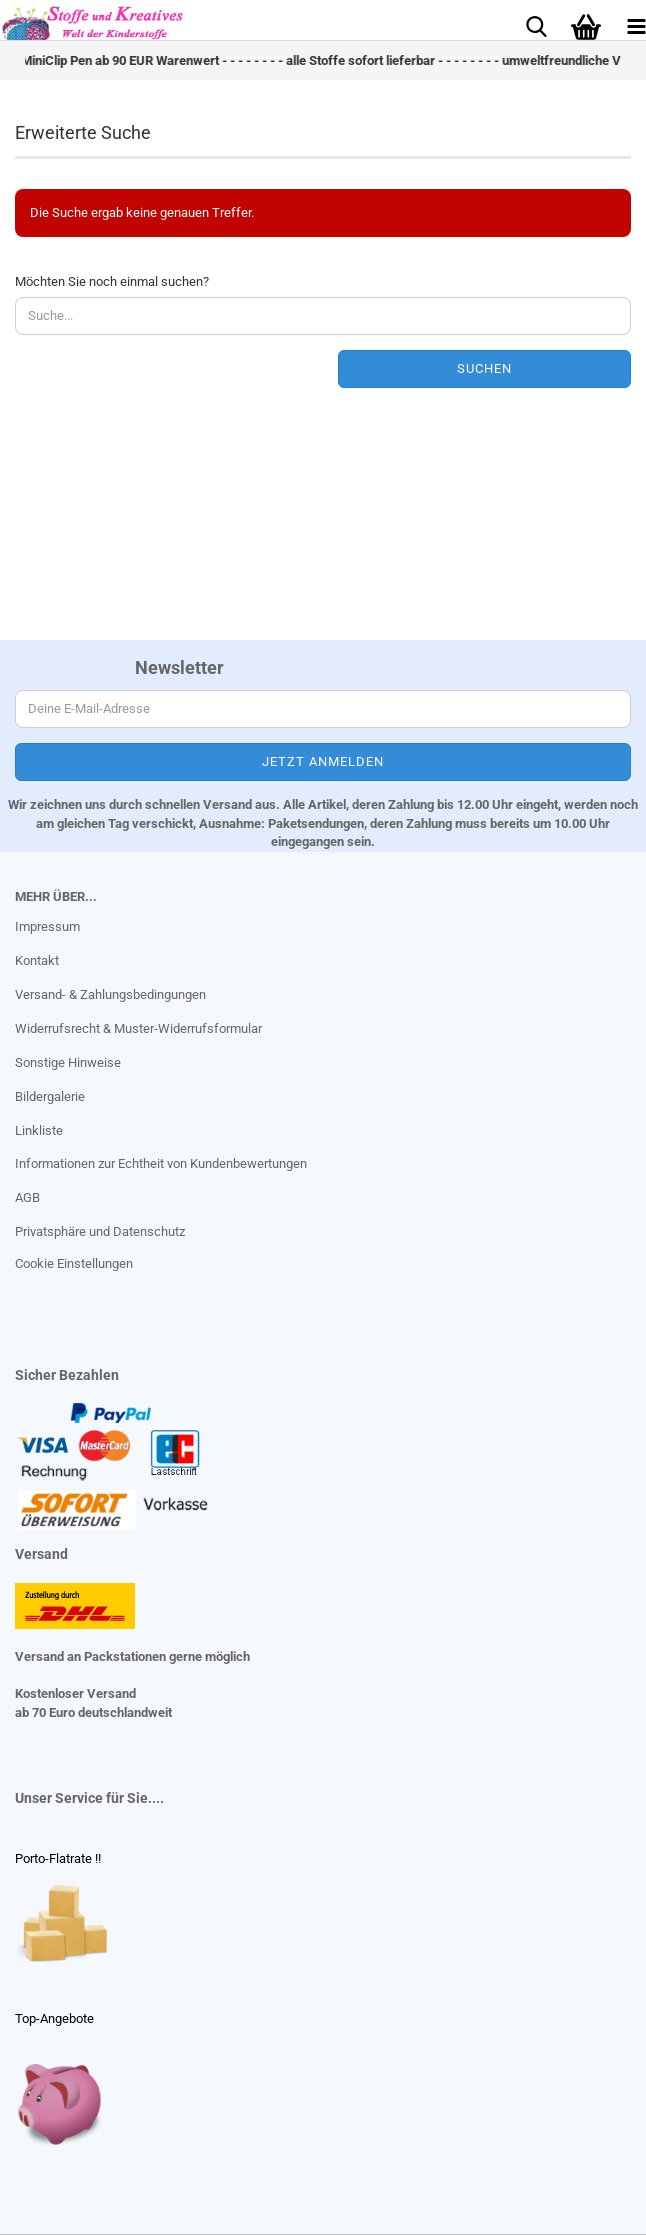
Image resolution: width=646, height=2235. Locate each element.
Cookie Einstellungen (74, 1263)
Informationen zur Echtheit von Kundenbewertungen (161, 1163)
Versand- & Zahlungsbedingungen (110, 994)
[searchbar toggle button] (536, 25)
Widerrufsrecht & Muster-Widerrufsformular (138, 1028)
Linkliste (39, 1130)
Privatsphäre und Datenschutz (100, 1231)
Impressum (47, 926)
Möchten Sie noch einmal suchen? (112, 281)
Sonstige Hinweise (68, 1062)
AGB (27, 1197)
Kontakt (37, 960)
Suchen (484, 368)
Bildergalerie (50, 1096)
